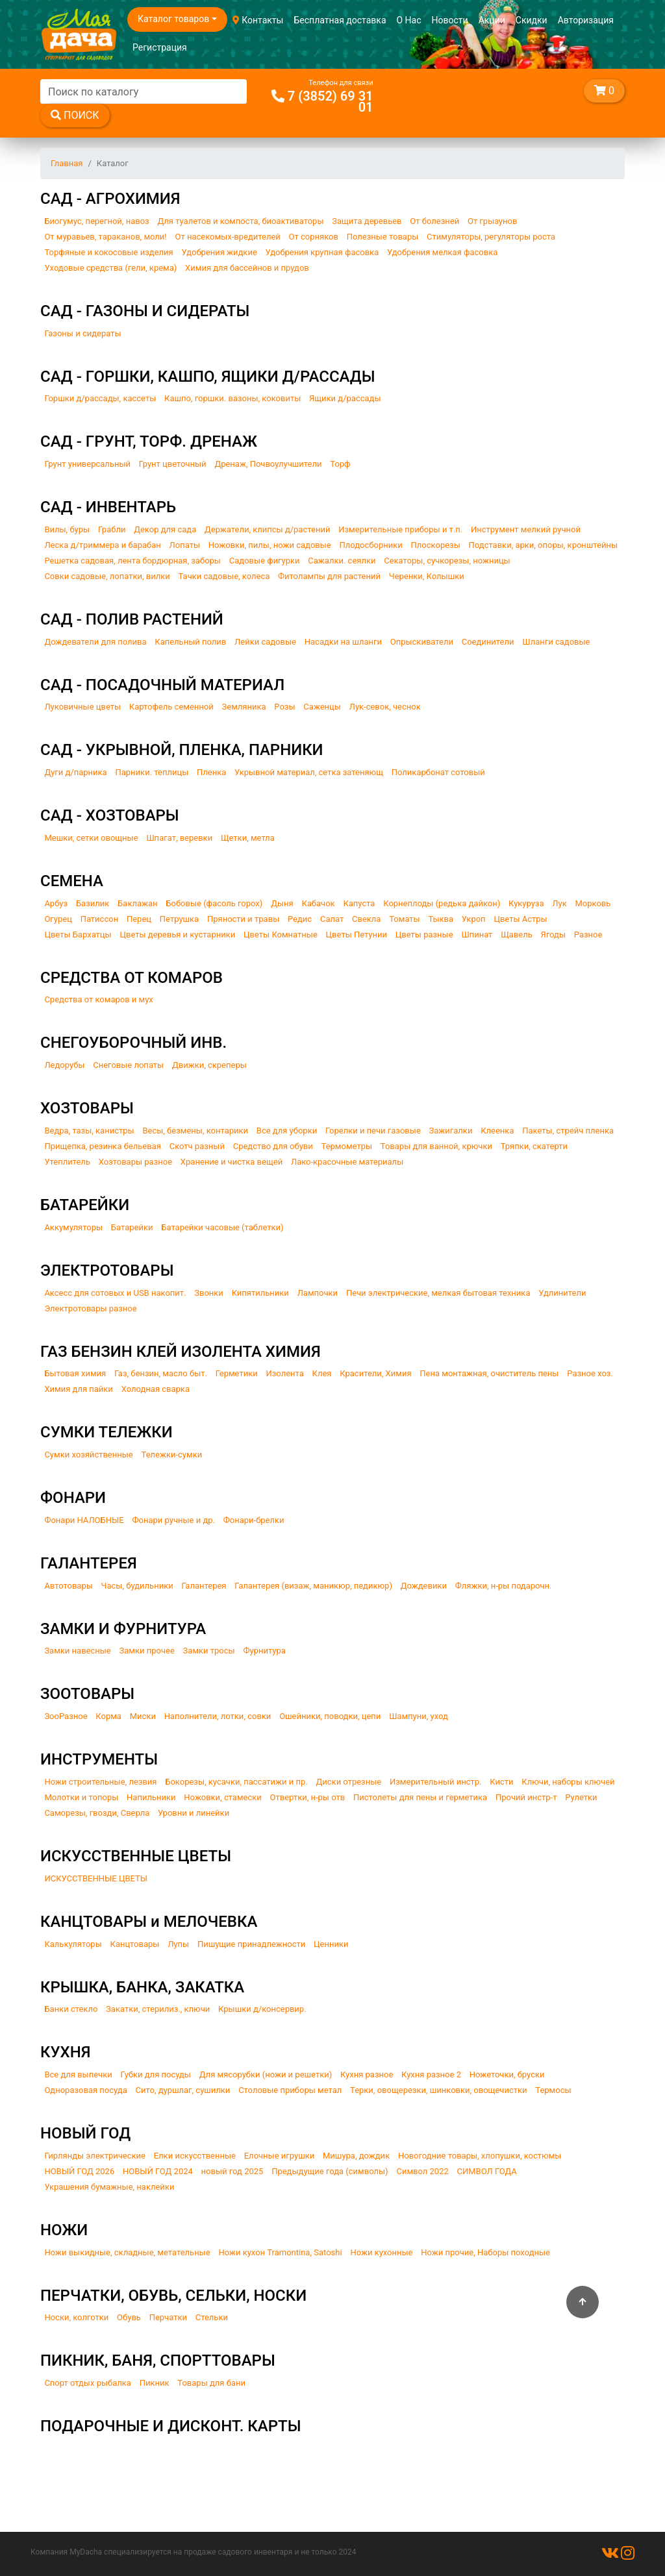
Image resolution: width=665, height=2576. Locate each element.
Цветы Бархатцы (77, 934)
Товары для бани (211, 2383)
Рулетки (581, 1797)
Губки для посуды (155, 2074)
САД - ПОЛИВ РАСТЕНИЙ (131, 619)
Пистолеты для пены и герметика (420, 1797)
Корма (108, 1716)
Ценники (331, 1944)
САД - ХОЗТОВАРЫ (109, 815)
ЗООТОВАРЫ (87, 1694)
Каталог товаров (173, 19)
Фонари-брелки (253, 1520)
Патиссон (100, 919)
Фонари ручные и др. (173, 1520)
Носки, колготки (76, 2317)
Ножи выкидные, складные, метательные (127, 2252)
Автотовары (68, 1586)
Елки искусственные (195, 2156)
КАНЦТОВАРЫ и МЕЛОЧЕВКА (148, 1922)
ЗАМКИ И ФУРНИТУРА (123, 1629)
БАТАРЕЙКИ (84, 1205)
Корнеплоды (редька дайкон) (441, 903)
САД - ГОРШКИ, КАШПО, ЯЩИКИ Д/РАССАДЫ (207, 376)
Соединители (488, 642)
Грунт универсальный (87, 464)
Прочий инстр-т (526, 1797)
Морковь (592, 903)
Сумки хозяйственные (88, 1454)
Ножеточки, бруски (507, 2074)
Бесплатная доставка (340, 20)
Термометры (347, 1146)
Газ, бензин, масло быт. (160, 1373)
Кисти (501, 1782)
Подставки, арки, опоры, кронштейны (543, 545)
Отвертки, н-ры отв (307, 1797)
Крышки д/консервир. (262, 2009)
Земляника (244, 707)
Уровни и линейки (193, 1813)
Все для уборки (287, 1130)
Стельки (211, 2317)
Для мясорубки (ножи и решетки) (265, 2074)
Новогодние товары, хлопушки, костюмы (479, 2156)
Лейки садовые (265, 642)
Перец (139, 919)
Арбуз (56, 903)
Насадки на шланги (343, 642)
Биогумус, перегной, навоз (96, 221)
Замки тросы (209, 1650)
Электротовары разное (90, 1308)
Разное (588, 934)
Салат (332, 919)
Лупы (178, 1944)
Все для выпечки (78, 2074)
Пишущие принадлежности (251, 1944)
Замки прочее (147, 1650)
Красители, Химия (375, 1373)
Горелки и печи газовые (373, 1130)
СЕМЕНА (71, 881)
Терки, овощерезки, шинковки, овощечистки (438, 2090)
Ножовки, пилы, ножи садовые (269, 545)
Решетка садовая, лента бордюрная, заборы (132, 560)
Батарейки (132, 1227)
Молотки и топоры (81, 1797)
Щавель (517, 934)
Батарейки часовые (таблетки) (222, 1227)
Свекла (366, 919)
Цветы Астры (520, 919)
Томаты (404, 919)
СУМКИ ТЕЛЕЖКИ (106, 1432)
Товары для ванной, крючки (436, 1146)
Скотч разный (197, 1146)
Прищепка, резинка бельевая (102, 1146)
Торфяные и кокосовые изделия (108, 252)
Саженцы (322, 707)
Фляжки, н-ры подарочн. (503, 1586)
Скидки (531, 20)
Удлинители (562, 1293)
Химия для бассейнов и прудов (247, 268)
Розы (284, 707)
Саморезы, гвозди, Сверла (96, 1813)
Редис (300, 919)
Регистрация (159, 47)
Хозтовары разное (135, 1162)
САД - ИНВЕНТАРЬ (108, 507)
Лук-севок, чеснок (385, 707)
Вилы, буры (67, 529)
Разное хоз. (590, 1373)
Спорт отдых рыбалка (87, 2383)
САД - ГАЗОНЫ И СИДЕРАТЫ (144, 311)
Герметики (237, 1373)
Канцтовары (135, 1944)
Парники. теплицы (151, 772)
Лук (559, 903)
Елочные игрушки (279, 2156)
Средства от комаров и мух (98, 999)
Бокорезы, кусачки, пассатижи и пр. (236, 1782)
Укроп (474, 919)
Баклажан (137, 903)
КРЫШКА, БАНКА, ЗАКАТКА (142, 1987)
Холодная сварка (155, 1389)
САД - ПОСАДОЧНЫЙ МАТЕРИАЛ (162, 685)
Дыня (282, 903)
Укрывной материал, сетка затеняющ (308, 772)
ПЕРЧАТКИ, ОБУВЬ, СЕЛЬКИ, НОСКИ (173, 2295)
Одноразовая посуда (85, 2090)
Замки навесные (77, 1650)
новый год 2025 (232, 2171)
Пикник (154, 2383)
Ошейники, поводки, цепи (330, 1716)
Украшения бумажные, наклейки (109, 2187)
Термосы (553, 2090)
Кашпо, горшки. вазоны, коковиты (232, 398)
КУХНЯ (65, 2052)
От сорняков (313, 237)
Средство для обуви (273, 1146)
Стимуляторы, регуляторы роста (491, 237)
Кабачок (317, 903)
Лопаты (184, 545)
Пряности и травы (243, 919)
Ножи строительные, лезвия (100, 1782)
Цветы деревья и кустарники (177, 934)
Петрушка (179, 919)
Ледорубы (64, 1065)
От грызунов (492, 221)
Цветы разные (424, 934)
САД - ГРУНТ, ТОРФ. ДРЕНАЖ (148, 441)
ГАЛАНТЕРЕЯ (88, 1563)
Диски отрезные (349, 1782)
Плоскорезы (435, 545)
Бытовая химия (75, 1373)
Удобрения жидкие (219, 252)
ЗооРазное (65, 1716)
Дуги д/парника (75, 772)
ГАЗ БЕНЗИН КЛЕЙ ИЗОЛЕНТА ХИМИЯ (180, 1352)
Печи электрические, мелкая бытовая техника (438, 1293)
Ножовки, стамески (222, 1797)
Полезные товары (383, 237)
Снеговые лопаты (128, 1065)
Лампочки (317, 1293)
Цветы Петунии (356, 934)
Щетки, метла (248, 838)
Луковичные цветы (82, 707)
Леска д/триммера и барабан (102, 545)
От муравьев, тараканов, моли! (105, 237)
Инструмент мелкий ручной (526, 529)
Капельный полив (190, 642)
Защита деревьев (366, 221)
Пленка (211, 772)
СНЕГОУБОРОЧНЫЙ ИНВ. (133, 1043)
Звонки (208, 1293)
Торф (340, 464)
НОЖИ (64, 2230)
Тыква (440, 919)
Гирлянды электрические (94, 2156)
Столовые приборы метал (290, 2090)
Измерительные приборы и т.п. (400, 529)
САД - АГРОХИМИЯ (110, 199)
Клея (322, 1373)
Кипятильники (260, 1293)
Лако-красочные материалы (347, 1162)
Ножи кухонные (381, 2252)
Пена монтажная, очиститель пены (489, 1373)
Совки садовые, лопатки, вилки (106, 576)
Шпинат (476, 934)
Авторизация (586, 20)
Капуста (359, 903)
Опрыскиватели (421, 642)
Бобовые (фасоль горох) (214, 903)
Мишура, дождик (356, 2156)
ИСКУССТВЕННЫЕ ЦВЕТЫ (135, 1856)
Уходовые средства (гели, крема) (110, 268)
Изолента (284, 1373)
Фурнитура (264, 1650)
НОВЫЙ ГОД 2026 (79, 2171)
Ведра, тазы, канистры (89, 1130)
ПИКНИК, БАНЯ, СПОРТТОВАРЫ (157, 2360)
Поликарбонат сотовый (438, 772)
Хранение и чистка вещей (231, 1162)
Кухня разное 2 (431, 2074)
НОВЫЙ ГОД (85, 2133)
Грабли (112, 529)
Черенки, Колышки (426, 576)
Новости (450, 20)
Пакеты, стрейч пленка (568, 1130)
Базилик (92, 903)
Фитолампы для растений (329, 576)
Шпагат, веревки (179, 838)
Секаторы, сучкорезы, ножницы (447, 560)
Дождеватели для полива (95, 642)
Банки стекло (70, 2009)
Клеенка (497, 1130)
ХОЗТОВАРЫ (87, 1108)
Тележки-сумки (172, 1454)
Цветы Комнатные (281, 934)
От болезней (434, 221)
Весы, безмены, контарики (195, 1130)
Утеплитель (67, 1162)
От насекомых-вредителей (228, 237)
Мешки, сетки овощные (91, 838)
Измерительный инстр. (436, 1782)
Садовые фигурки (264, 560)
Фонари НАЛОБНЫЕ (83, 1520)
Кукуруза (526, 903)
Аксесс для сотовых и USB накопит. (115, 1293)
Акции (492, 20)
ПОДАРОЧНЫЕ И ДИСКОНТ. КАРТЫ (170, 2426)
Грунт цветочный (173, 464)
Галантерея (203, 1586)
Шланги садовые (556, 642)
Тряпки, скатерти (534, 1146)
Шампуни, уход (418, 1716)
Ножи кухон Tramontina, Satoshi (280, 2252)
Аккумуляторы (73, 1227)
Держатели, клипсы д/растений (267, 529)
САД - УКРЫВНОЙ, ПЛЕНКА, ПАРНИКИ (181, 750)
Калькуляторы (72, 1944)
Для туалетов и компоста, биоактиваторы (240, 221)
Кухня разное (366, 2074)
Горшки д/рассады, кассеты (100, 398)
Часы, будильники (137, 1586)
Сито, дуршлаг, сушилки (183, 2090)
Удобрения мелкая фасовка (442, 252)
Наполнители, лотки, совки (217, 1716)
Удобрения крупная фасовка (322, 252)
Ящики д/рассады (345, 398)
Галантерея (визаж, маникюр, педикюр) (313, 1586)
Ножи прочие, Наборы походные (485, 2252)
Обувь (129, 2317)
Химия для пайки (78, 1389)
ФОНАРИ (73, 1498)
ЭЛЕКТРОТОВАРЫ (106, 1270)
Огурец (57, 919)
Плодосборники (371, 545)
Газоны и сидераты (82, 333)
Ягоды (553, 934)
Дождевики (424, 1586)
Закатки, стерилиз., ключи (158, 2009)
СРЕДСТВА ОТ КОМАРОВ (131, 978)
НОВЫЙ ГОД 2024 (158, 2171)
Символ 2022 (422, 2171)
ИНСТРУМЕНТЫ (99, 1759)
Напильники (151, 1797)
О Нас (409, 20)
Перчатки (168, 2317)
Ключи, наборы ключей (567, 1782)
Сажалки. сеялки (341, 560)
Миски (143, 1716)
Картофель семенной (171, 707)
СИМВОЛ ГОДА (487, 2171)
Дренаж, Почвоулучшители (267, 464)
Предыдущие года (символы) (329, 2171)
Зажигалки (451, 1130)
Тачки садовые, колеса (224, 576)
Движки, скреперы (209, 1065)
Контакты (258, 20)
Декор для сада (165, 529)
